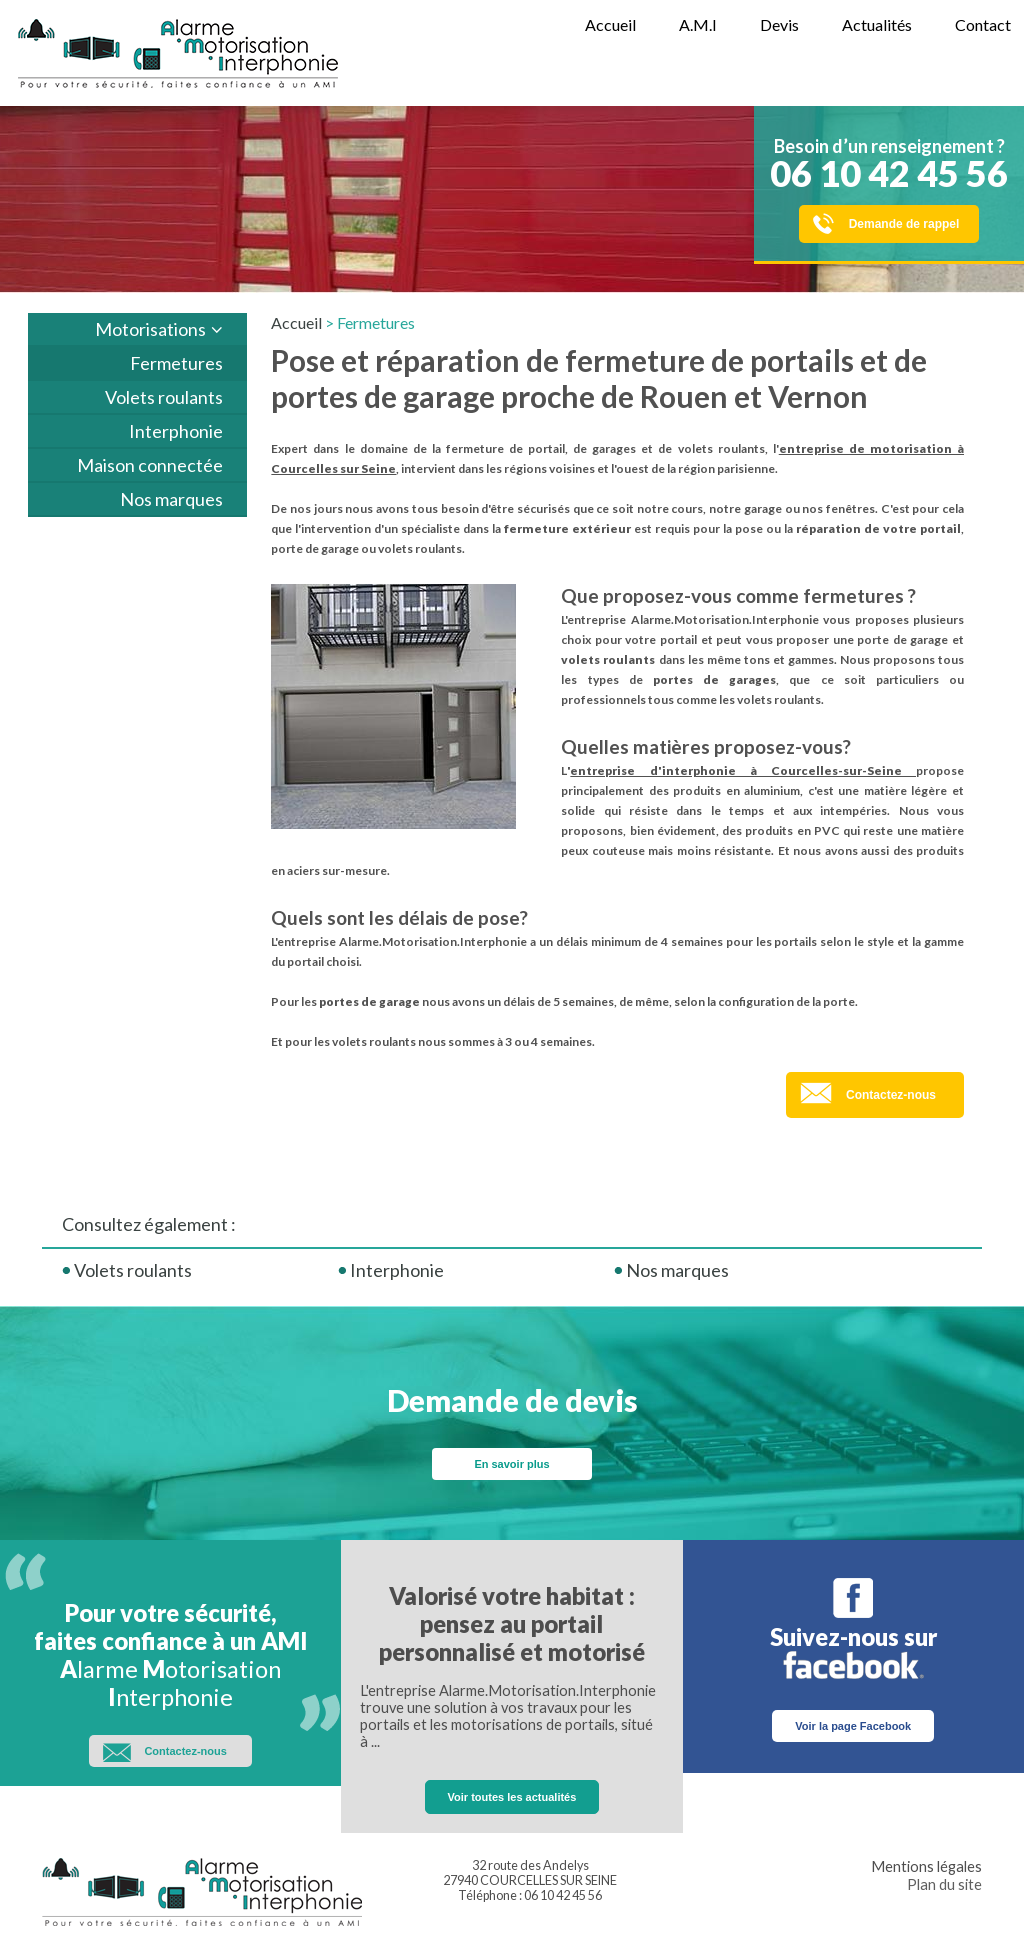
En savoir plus (511, 1464)
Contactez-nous (891, 1095)
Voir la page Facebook (853, 1726)
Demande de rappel (904, 224)
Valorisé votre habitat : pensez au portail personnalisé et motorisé (512, 1624)
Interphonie (176, 431)
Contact (983, 24)
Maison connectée (150, 465)
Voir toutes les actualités (512, 1797)
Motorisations (150, 329)
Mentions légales (926, 1866)
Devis (779, 24)
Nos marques (171, 499)
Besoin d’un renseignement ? (889, 165)
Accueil (610, 24)
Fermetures (176, 363)
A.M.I (698, 24)
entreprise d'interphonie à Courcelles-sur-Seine (743, 770)
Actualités (877, 24)
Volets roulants (164, 397)
